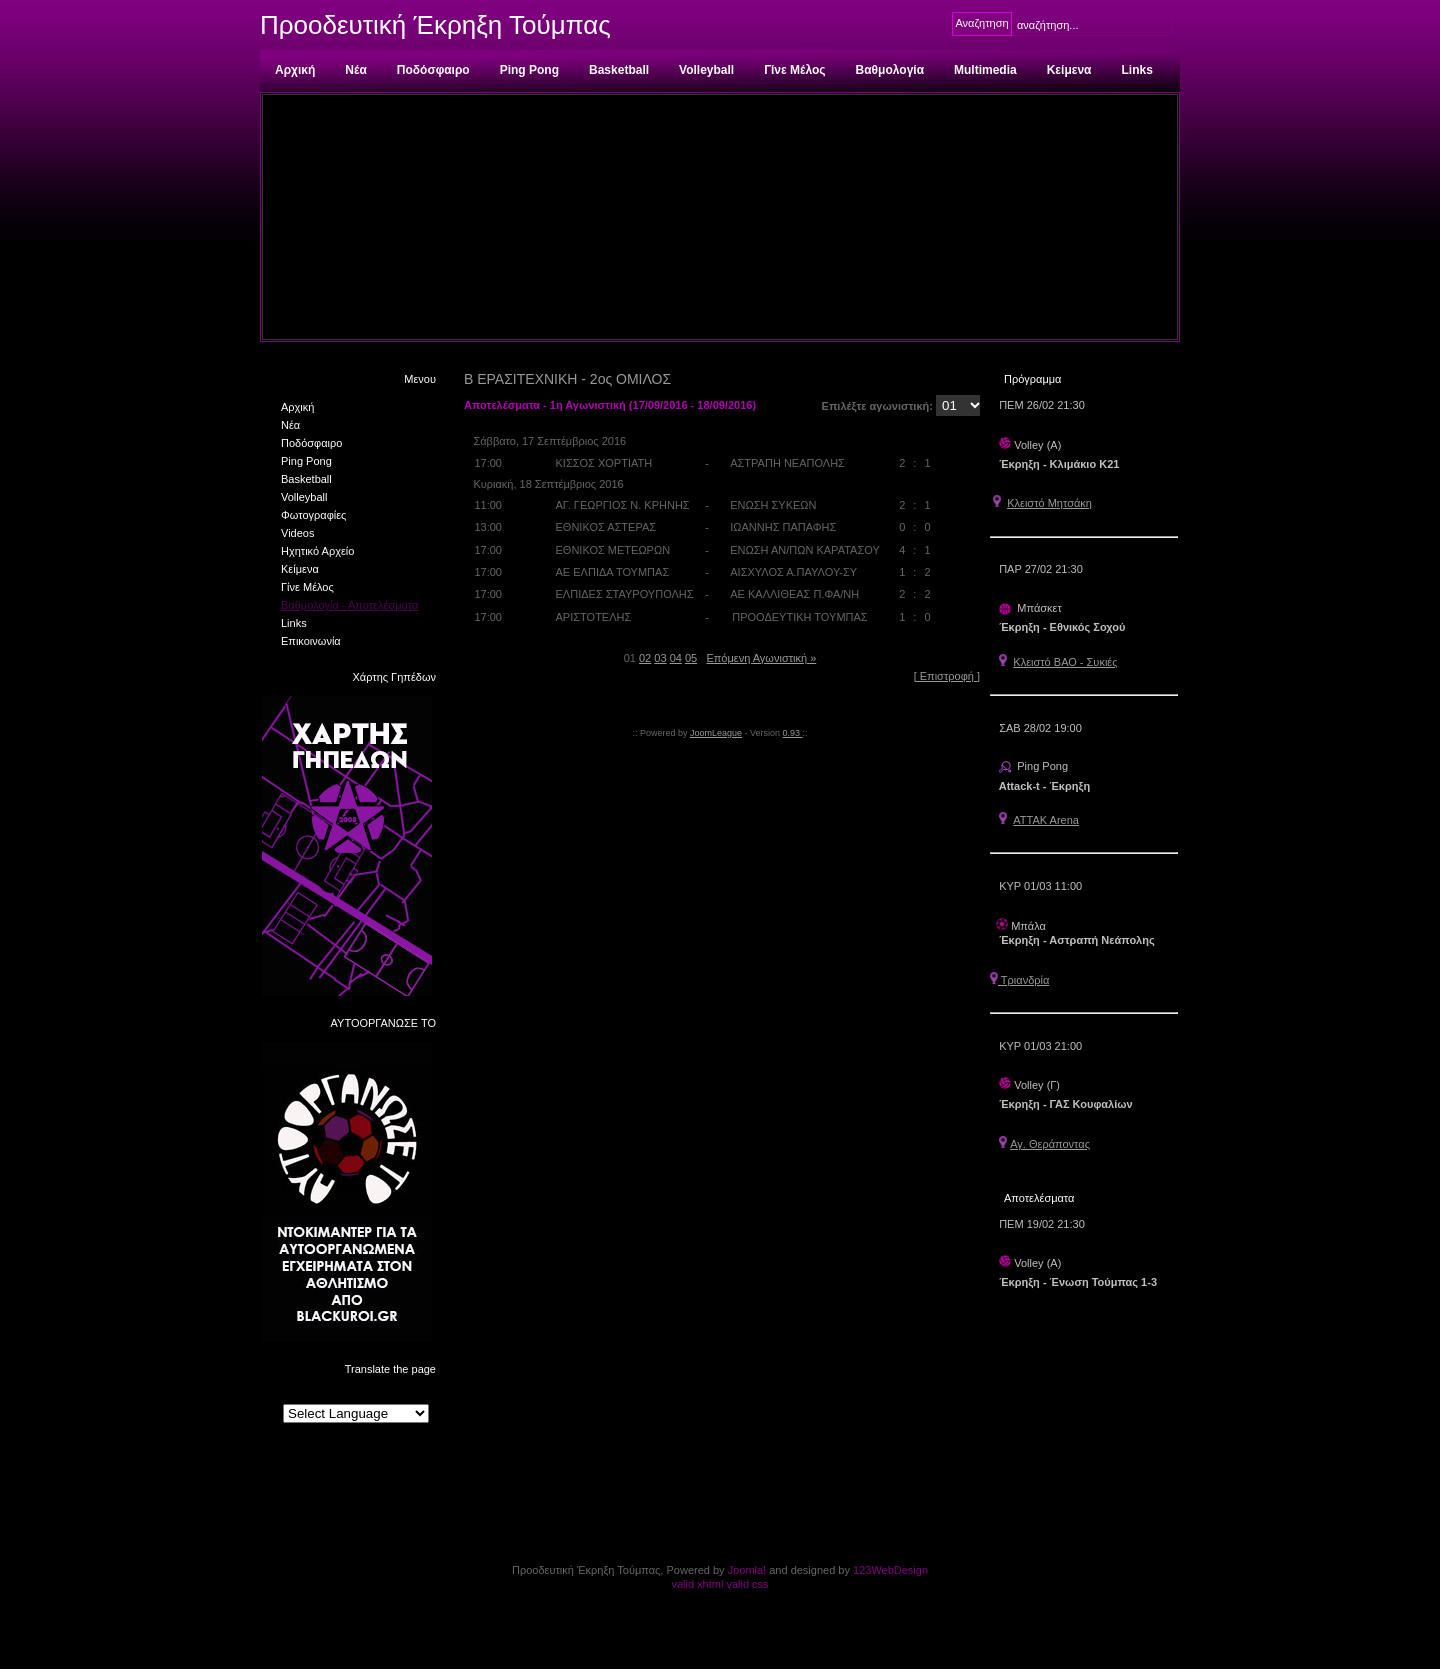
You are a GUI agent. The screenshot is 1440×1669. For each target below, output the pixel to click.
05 (691, 658)
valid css (747, 1584)
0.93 (793, 733)
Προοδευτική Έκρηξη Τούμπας (435, 25)
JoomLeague (716, 733)
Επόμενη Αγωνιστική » (761, 658)
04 (676, 658)
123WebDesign (890, 1570)
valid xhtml (697, 1584)
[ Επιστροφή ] (947, 676)
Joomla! (747, 1570)
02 (645, 658)
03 (660, 658)
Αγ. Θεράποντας (1050, 1144)
